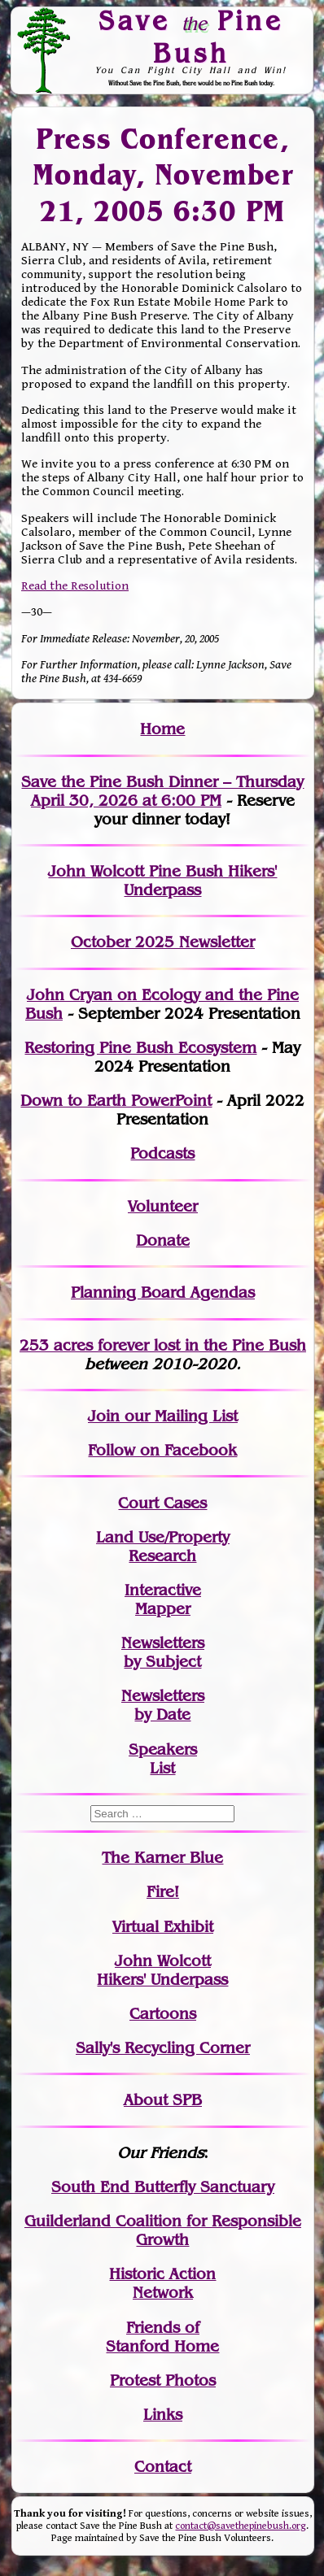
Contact (162, 2466)
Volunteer (163, 1206)
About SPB (163, 2100)
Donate (163, 1240)
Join (104, 1416)
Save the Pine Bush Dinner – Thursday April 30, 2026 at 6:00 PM (162, 791)
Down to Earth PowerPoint (116, 1100)
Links (162, 2414)
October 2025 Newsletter (163, 942)
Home (162, 729)
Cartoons (162, 2013)
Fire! (163, 1891)
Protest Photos (163, 2380)
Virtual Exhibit (162, 1926)
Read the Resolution (75, 586)
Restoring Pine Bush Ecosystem (140, 1047)
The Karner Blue (162, 1857)
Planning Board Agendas (163, 1292)
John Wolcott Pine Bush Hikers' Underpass (162, 880)
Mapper (162, 1608)
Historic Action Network (162, 2283)
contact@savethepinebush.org (240, 2526)
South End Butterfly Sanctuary (162, 2187)
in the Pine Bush (212, 1345)
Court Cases (162, 1503)
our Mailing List (179, 1416)
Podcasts (162, 1153)
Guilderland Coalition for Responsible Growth (162, 2230)
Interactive (163, 1590)
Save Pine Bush (190, 36)
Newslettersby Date (162, 1705)
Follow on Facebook (162, 1450)
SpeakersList (163, 1759)
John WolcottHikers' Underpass (162, 1970)
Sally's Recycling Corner (163, 2048)
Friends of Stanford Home (162, 2337)
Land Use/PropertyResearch (163, 1546)
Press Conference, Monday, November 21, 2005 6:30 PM (163, 174)
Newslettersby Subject (162, 1652)
